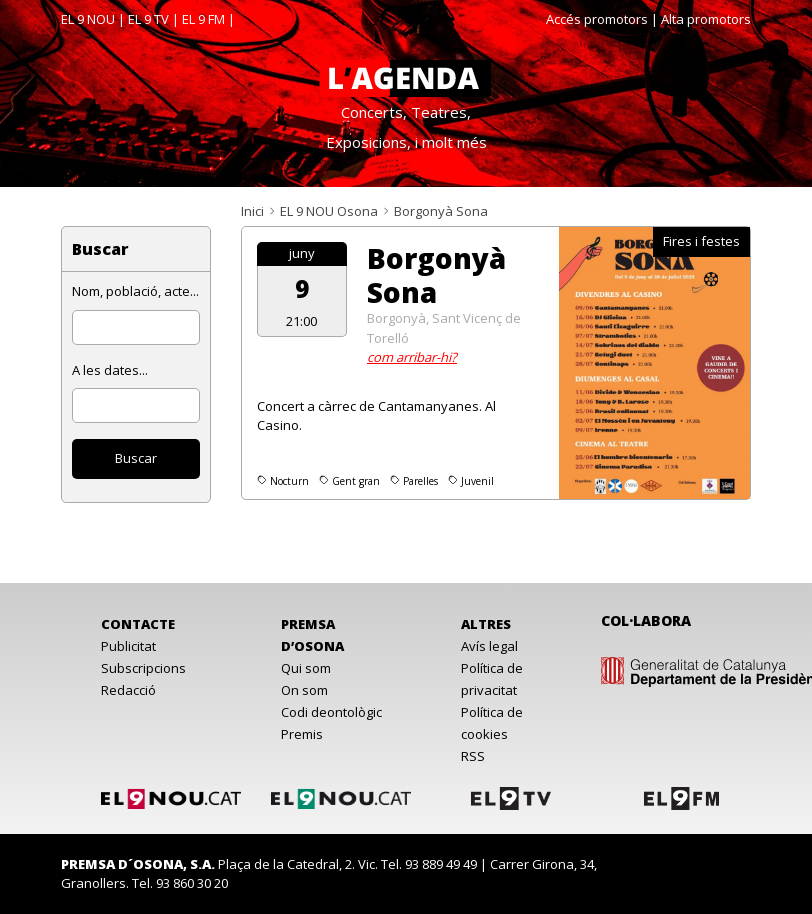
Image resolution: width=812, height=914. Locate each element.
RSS (473, 756)
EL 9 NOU (88, 19)
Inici (252, 211)
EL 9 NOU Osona (329, 211)
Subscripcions (143, 668)
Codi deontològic (331, 712)
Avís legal (489, 646)
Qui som (306, 668)
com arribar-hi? (412, 357)
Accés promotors (597, 19)
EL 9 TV (148, 19)
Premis (302, 734)
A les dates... (110, 370)
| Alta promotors (701, 19)
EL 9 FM (203, 19)
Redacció (128, 690)
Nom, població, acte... (135, 291)
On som (304, 690)
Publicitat (128, 646)
